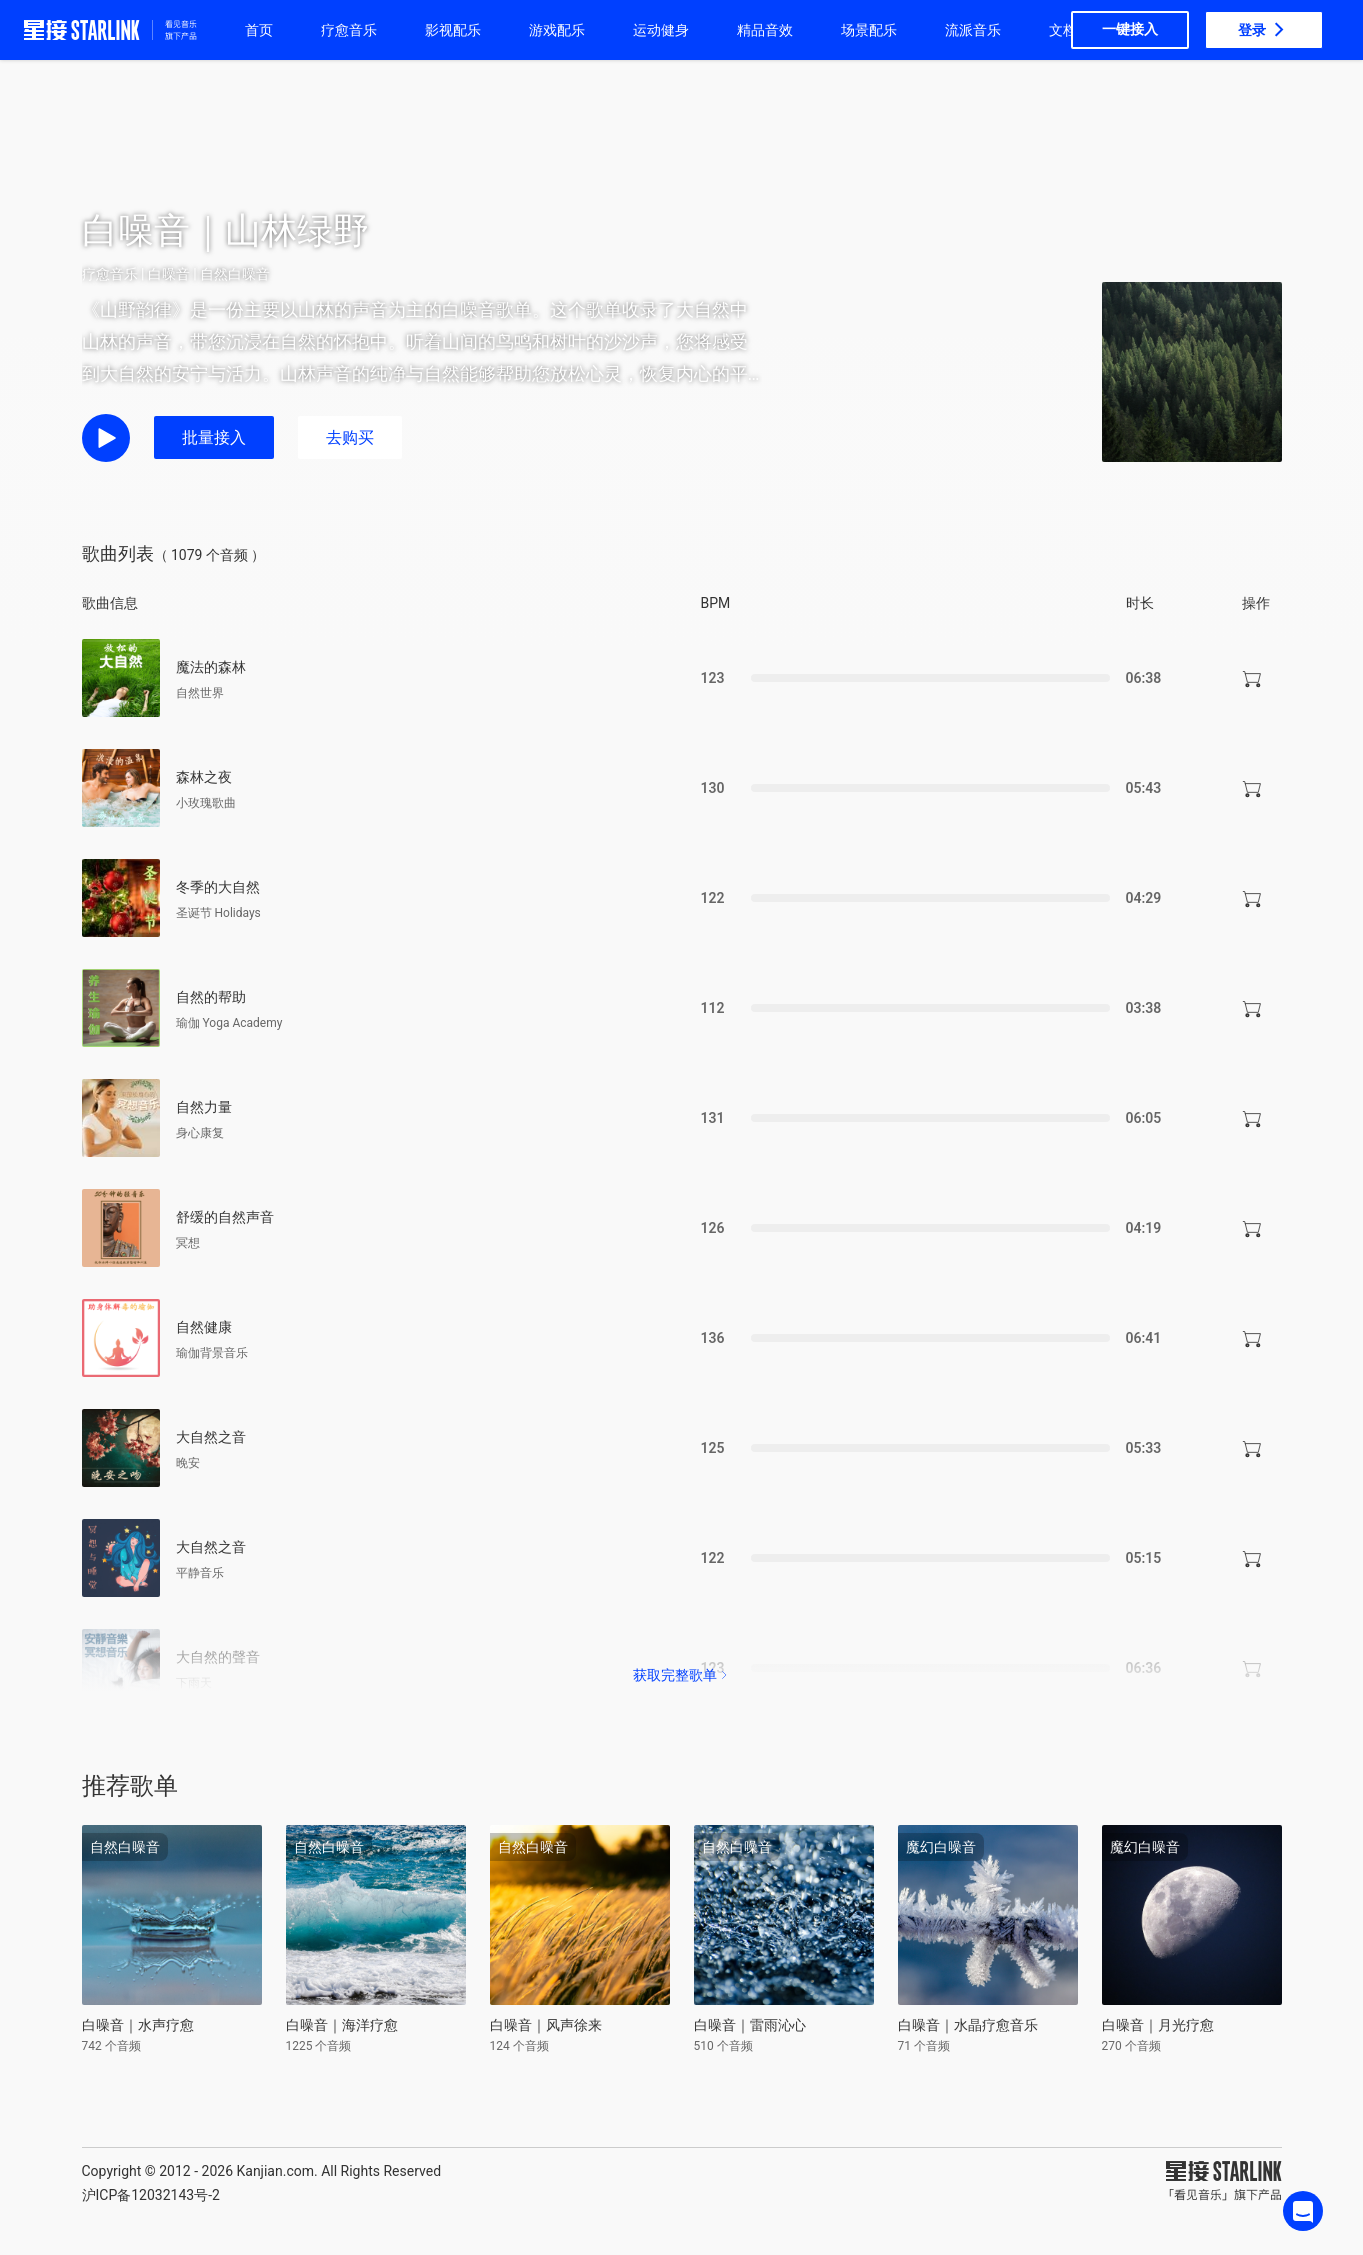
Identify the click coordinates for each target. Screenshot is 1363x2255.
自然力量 (204, 1107)
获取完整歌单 (682, 1675)
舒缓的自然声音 (225, 1217)
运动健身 (661, 30)
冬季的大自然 (218, 887)
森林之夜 (204, 777)
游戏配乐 (557, 30)
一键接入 (1130, 29)
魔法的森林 (211, 667)
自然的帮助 (211, 997)
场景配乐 (869, 30)
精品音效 (765, 30)
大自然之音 (211, 1437)
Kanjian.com (275, 2171)
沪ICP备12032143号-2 (151, 2195)
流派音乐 (973, 30)
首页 (259, 30)
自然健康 (204, 1327)
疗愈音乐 (349, 30)
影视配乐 (453, 30)
